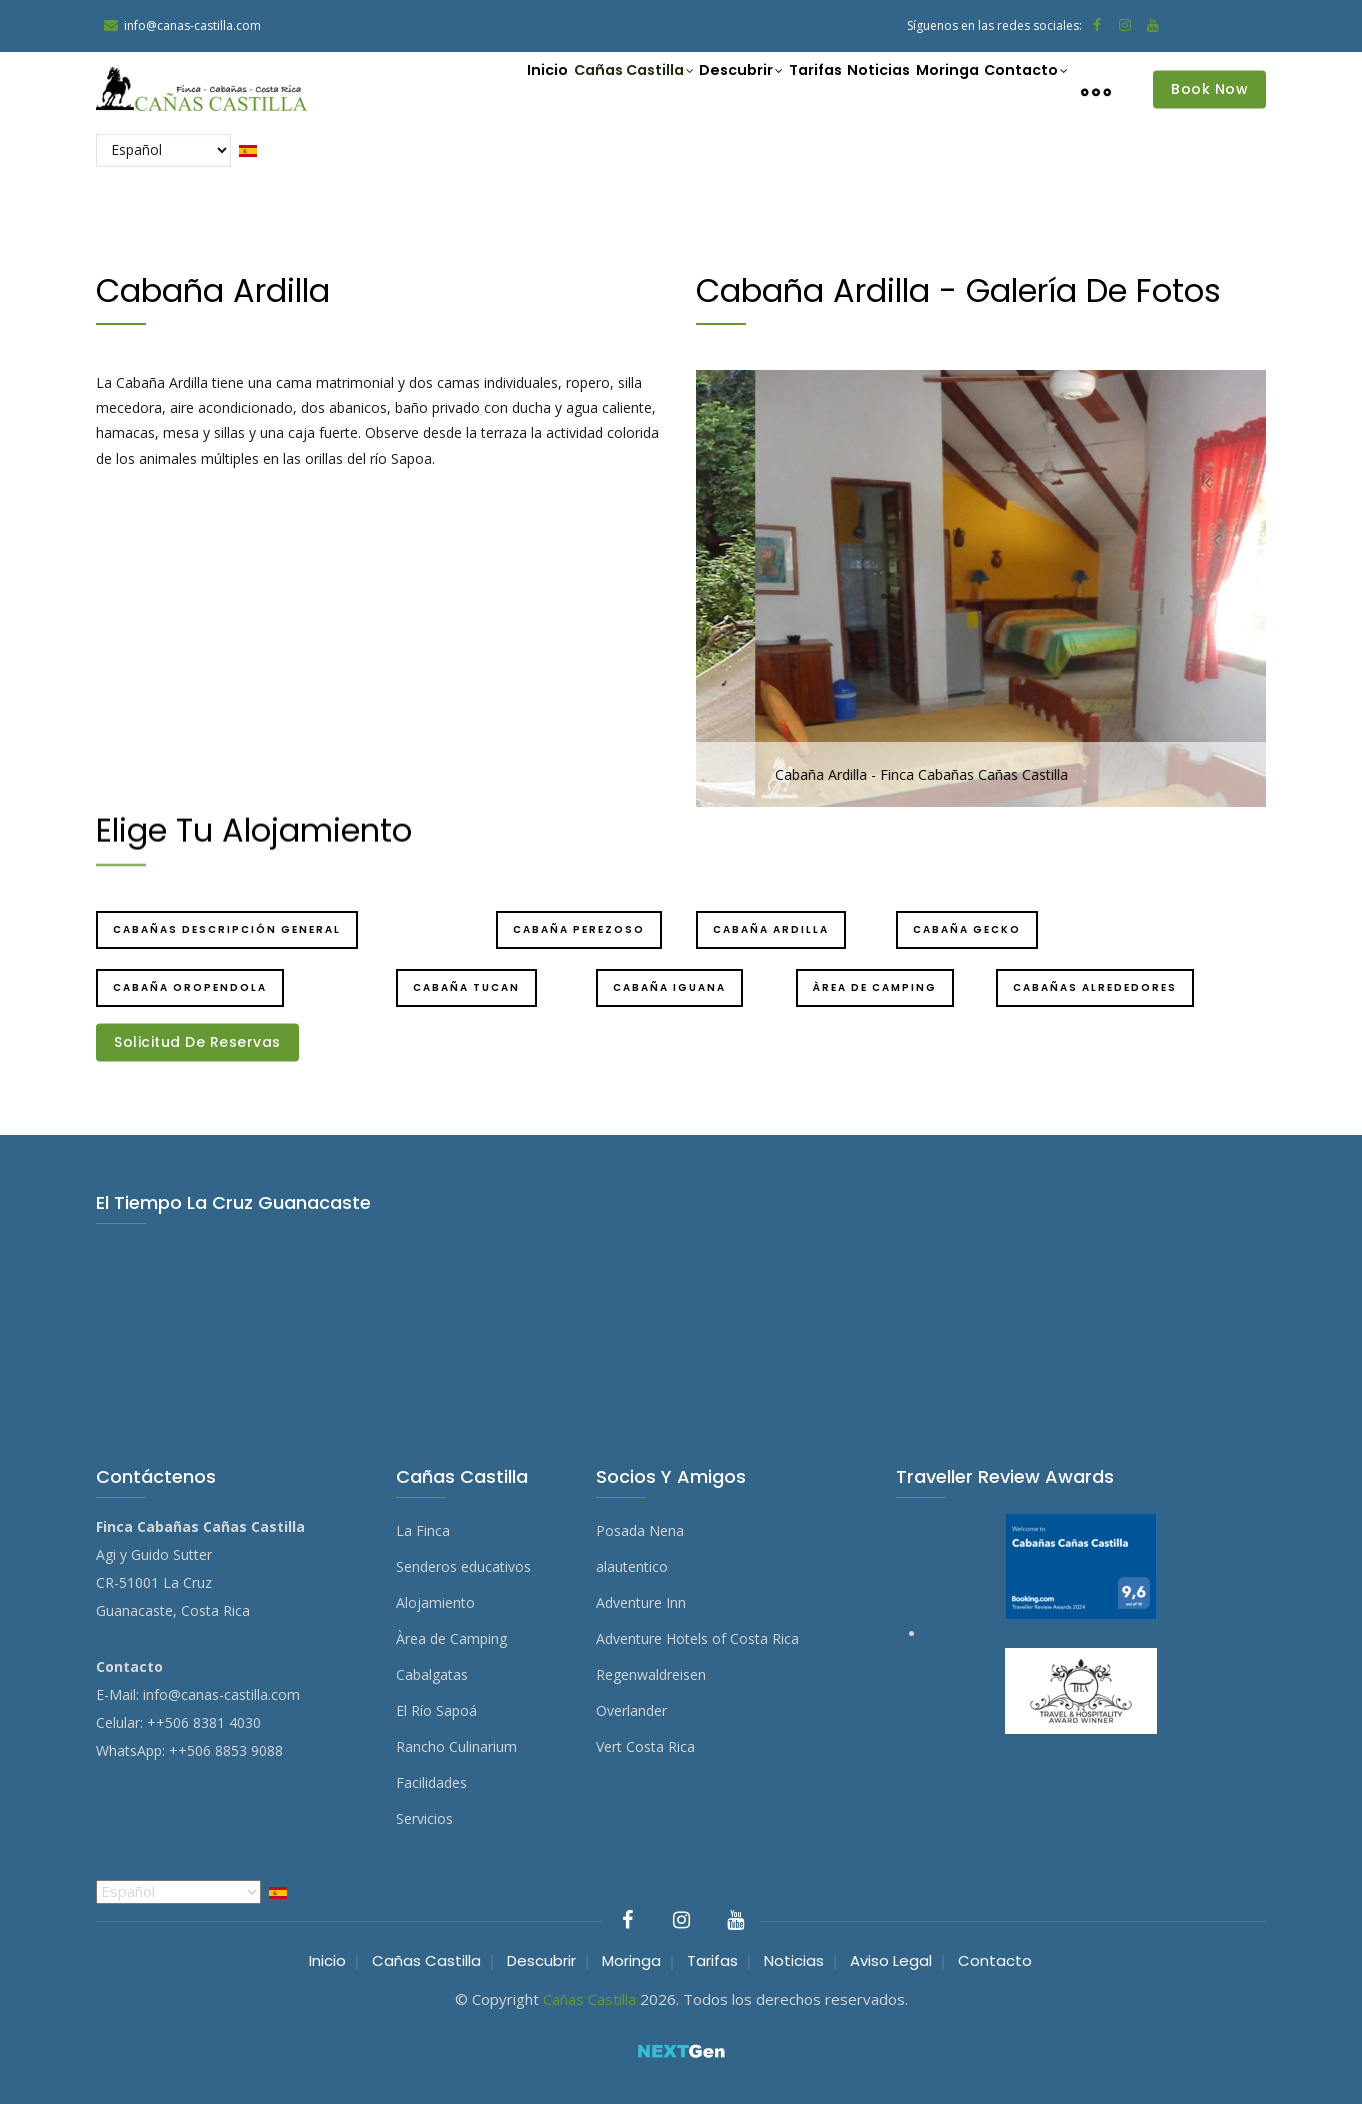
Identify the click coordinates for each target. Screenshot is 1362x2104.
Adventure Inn (641, 1602)
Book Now (1209, 89)
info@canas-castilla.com (221, 1694)
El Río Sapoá (436, 1710)
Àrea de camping (875, 987)
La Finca (423, 1530)
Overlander (631, 1710)
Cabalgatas (432, 1674)
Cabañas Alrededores (1095, 987)
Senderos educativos (463, 1566)
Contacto (1019, 92)
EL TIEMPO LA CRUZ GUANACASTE (681, 1314)
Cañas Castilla (568, 92)
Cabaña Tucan (466, 987)
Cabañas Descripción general (227, 929)
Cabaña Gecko (967, 929)
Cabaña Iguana (669, 987)
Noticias (848, 90)
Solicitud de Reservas (197, 1042)
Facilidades (431, 1782)
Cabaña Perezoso (579, 929)
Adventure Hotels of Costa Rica (697, 1638)
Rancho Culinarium (456, 1746)
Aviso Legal (891, 1960)
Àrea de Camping (451, 1638)
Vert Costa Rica (645, 1746)
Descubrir (687, 92)
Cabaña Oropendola (190, 987)
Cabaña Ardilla (771, 929)
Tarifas (772, 90)
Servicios (424, 1818)
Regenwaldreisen (651, 1674)
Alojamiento (435, 1602)
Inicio (470, 90)
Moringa (927, 90)
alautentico (632, 1566)
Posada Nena (640, 1530)
